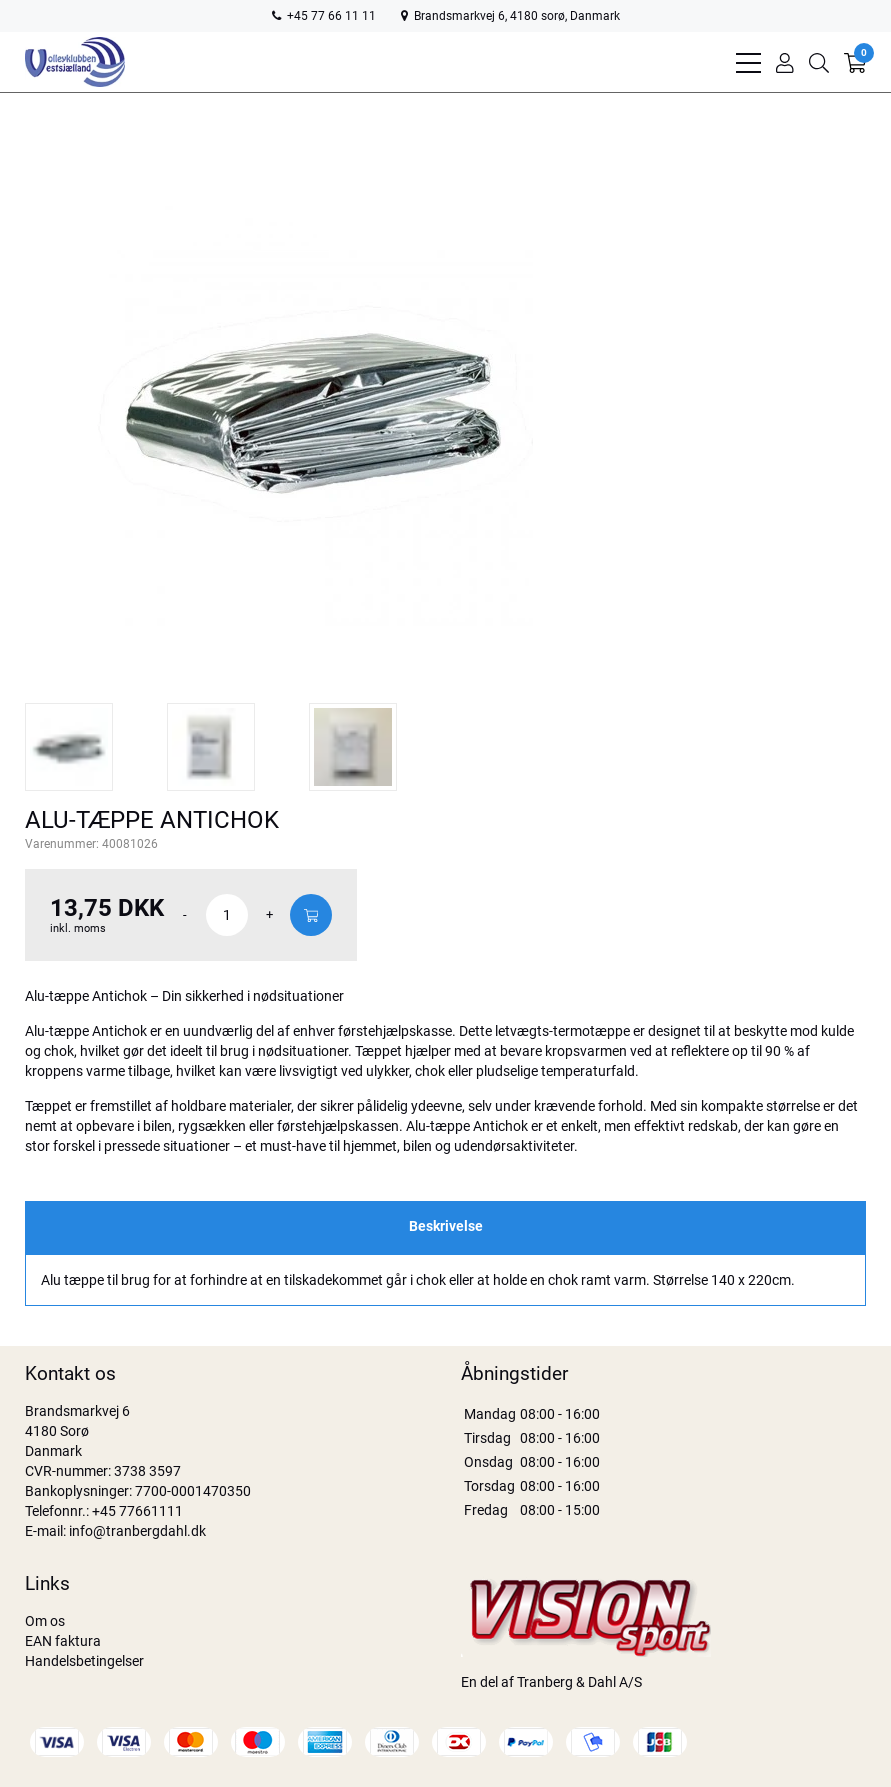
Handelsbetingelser (84, 1661)
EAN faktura (63, 1641)
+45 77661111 (137, 1511)
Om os (45, 1621)
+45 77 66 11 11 (324, 16)
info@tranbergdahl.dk (137, 1531)
